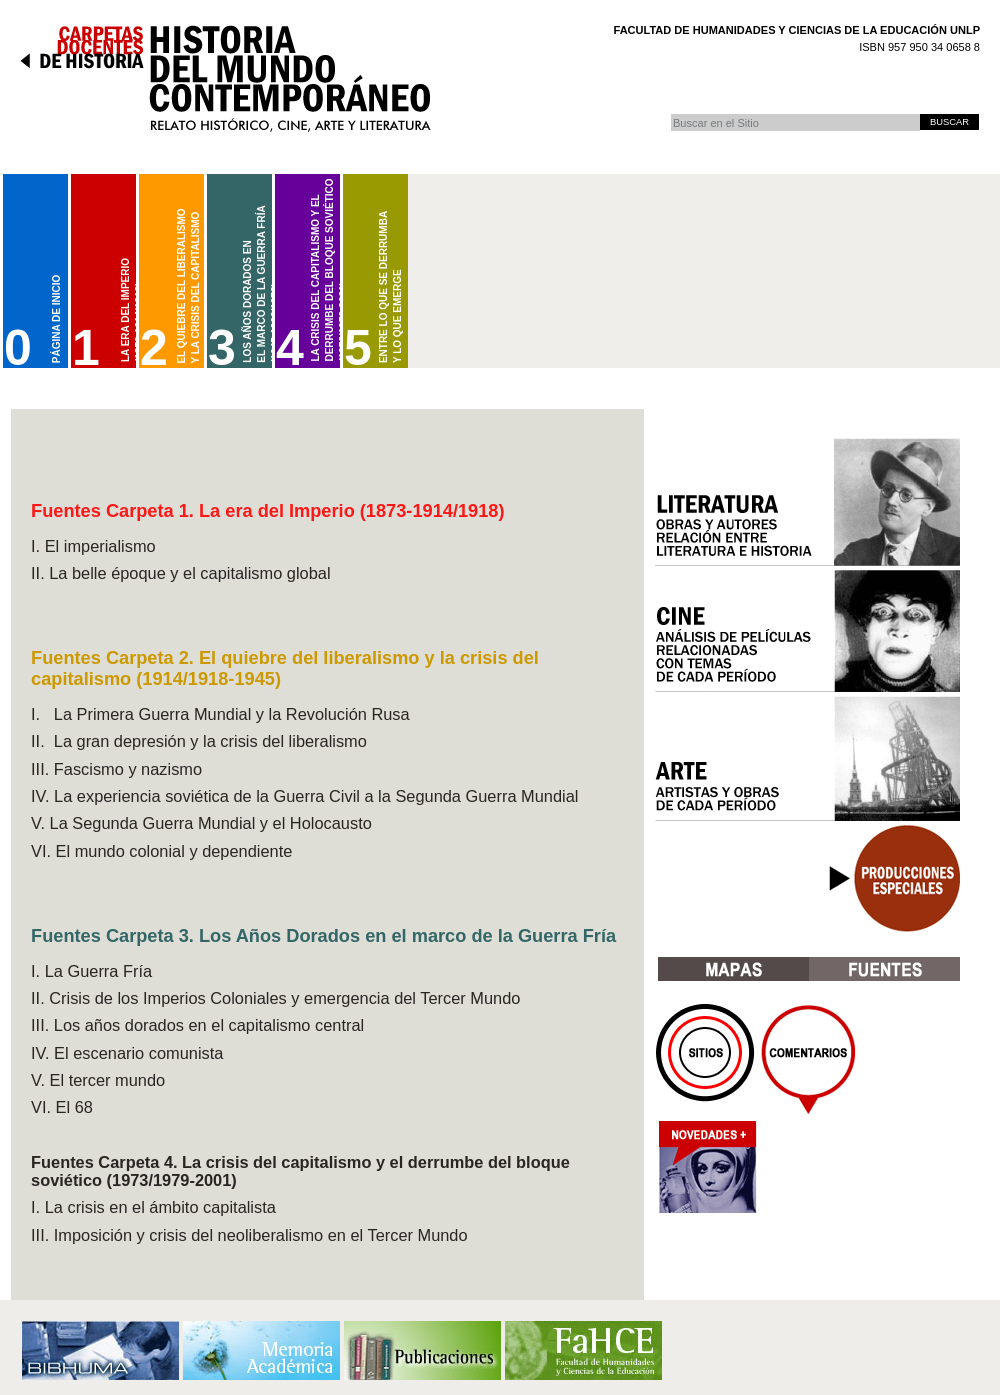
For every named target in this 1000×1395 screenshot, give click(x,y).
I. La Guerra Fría (91, 971)
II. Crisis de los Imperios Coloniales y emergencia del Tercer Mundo (275, 998)
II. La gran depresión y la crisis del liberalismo (199, 741)
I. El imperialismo (93, 546)
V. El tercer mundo (98, 1080)
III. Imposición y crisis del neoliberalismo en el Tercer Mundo (249, 1235)
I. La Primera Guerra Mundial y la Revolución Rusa (220, 714)
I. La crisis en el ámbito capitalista (153, 1207)
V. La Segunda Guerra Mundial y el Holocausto (201, 823)
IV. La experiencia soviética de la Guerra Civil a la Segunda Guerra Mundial (304, 796)
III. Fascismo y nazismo (116, 769)
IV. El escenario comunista (127, 1053)
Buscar (670, 113)
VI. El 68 (62, 1107)
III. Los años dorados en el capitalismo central (197, 1025)
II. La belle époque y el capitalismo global (181, 573)
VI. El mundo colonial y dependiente (161, 851)
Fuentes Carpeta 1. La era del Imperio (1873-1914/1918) (268, 511)
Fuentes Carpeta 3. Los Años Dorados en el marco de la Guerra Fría (323, 936)
